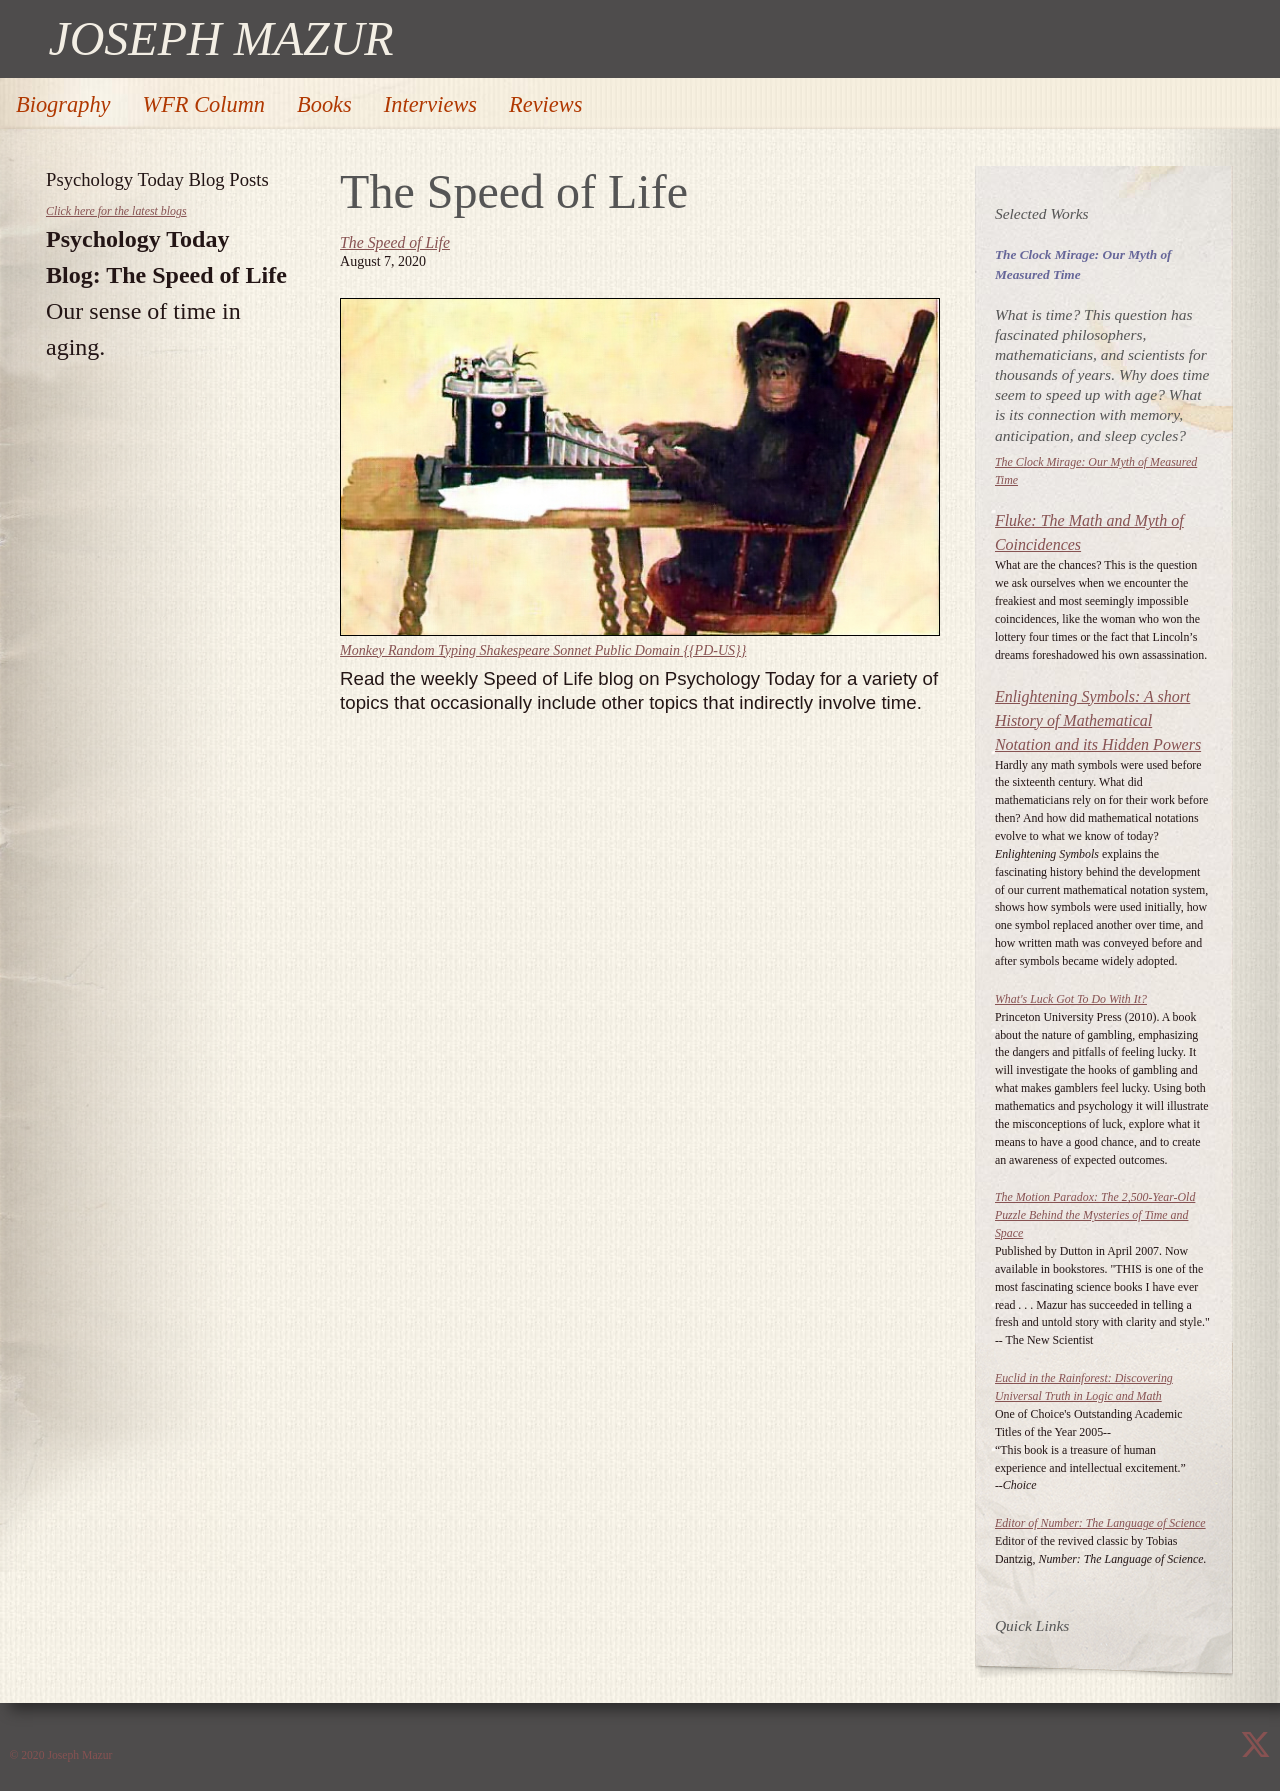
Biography (63, 104)
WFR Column (204, 104)
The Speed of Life (395, 242)
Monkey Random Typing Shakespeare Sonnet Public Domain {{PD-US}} (543, 650)
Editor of (1100, 1523)
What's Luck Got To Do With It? (1071, 999)
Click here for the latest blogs (116, 211)
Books (324, 104)
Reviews (545, 104)
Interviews (430, 104)
